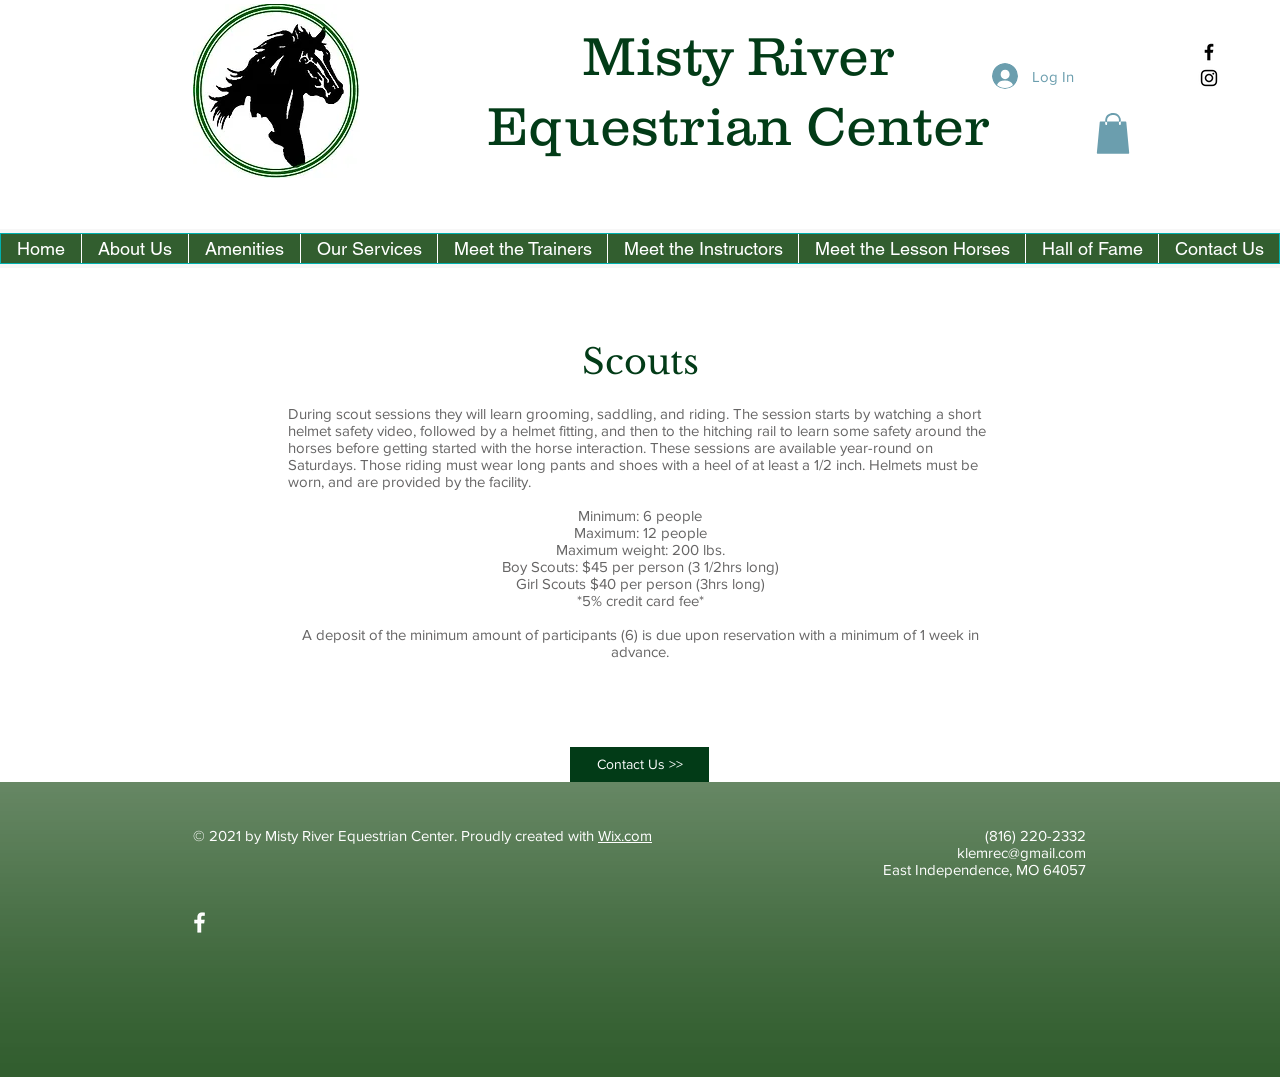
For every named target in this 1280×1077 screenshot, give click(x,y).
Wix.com (625, 835)
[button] (1113, 133)
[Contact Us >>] (639, 764)
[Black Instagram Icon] (1209, 78)
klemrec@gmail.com (1021, 852)
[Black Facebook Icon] (1209, 52)
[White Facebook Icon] (199, 922)
